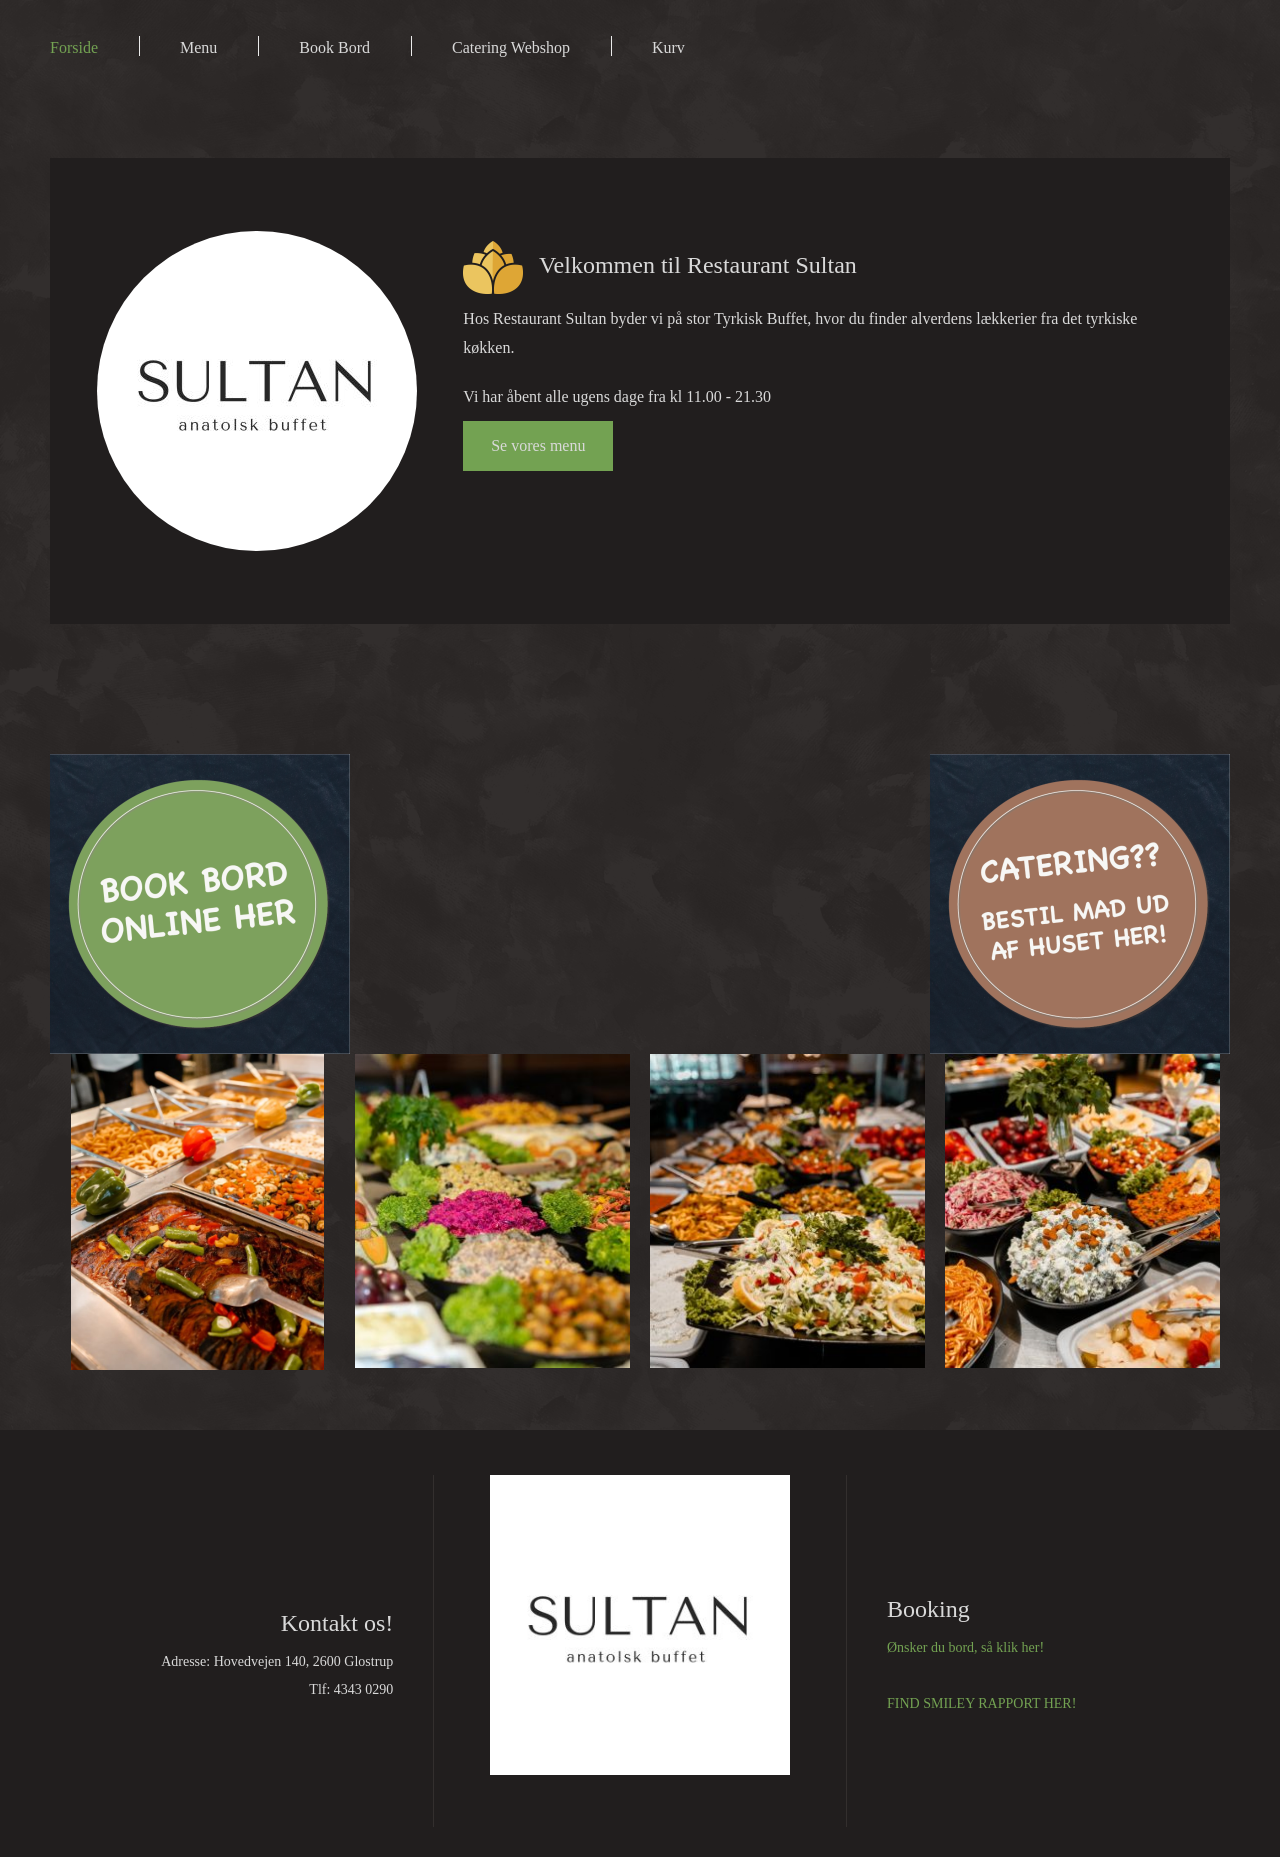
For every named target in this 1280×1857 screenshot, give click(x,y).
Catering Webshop (511, 47)
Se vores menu (538, 445)
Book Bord (334, 47)
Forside (74, 47)
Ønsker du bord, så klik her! (965, 1647)
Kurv (668, 47)
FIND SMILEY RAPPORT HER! (981, 1703)
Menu (198, 47)
